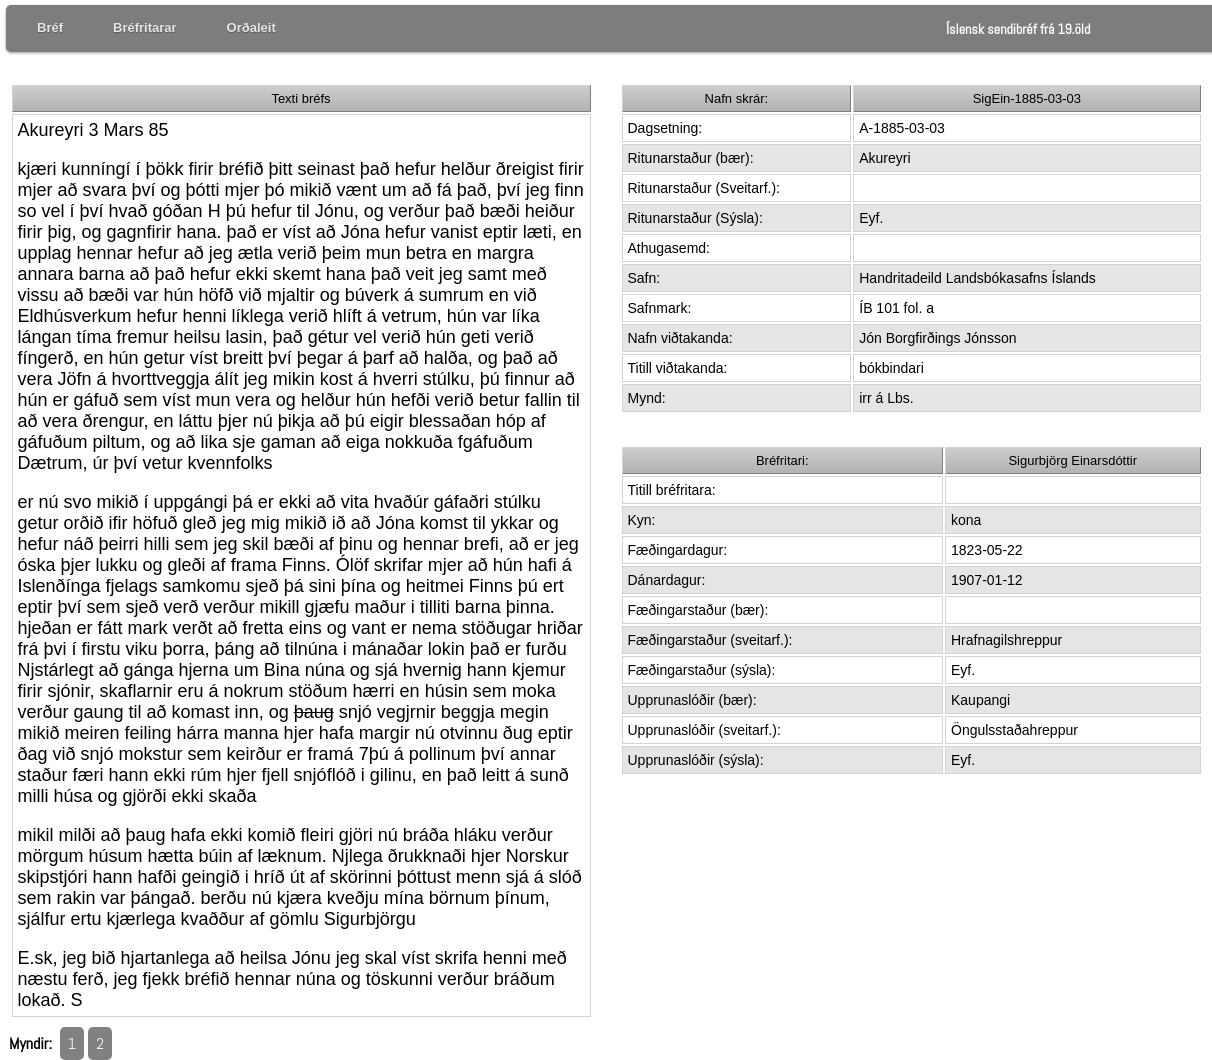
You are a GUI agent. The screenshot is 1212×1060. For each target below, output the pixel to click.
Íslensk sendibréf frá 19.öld (1018, 29)
